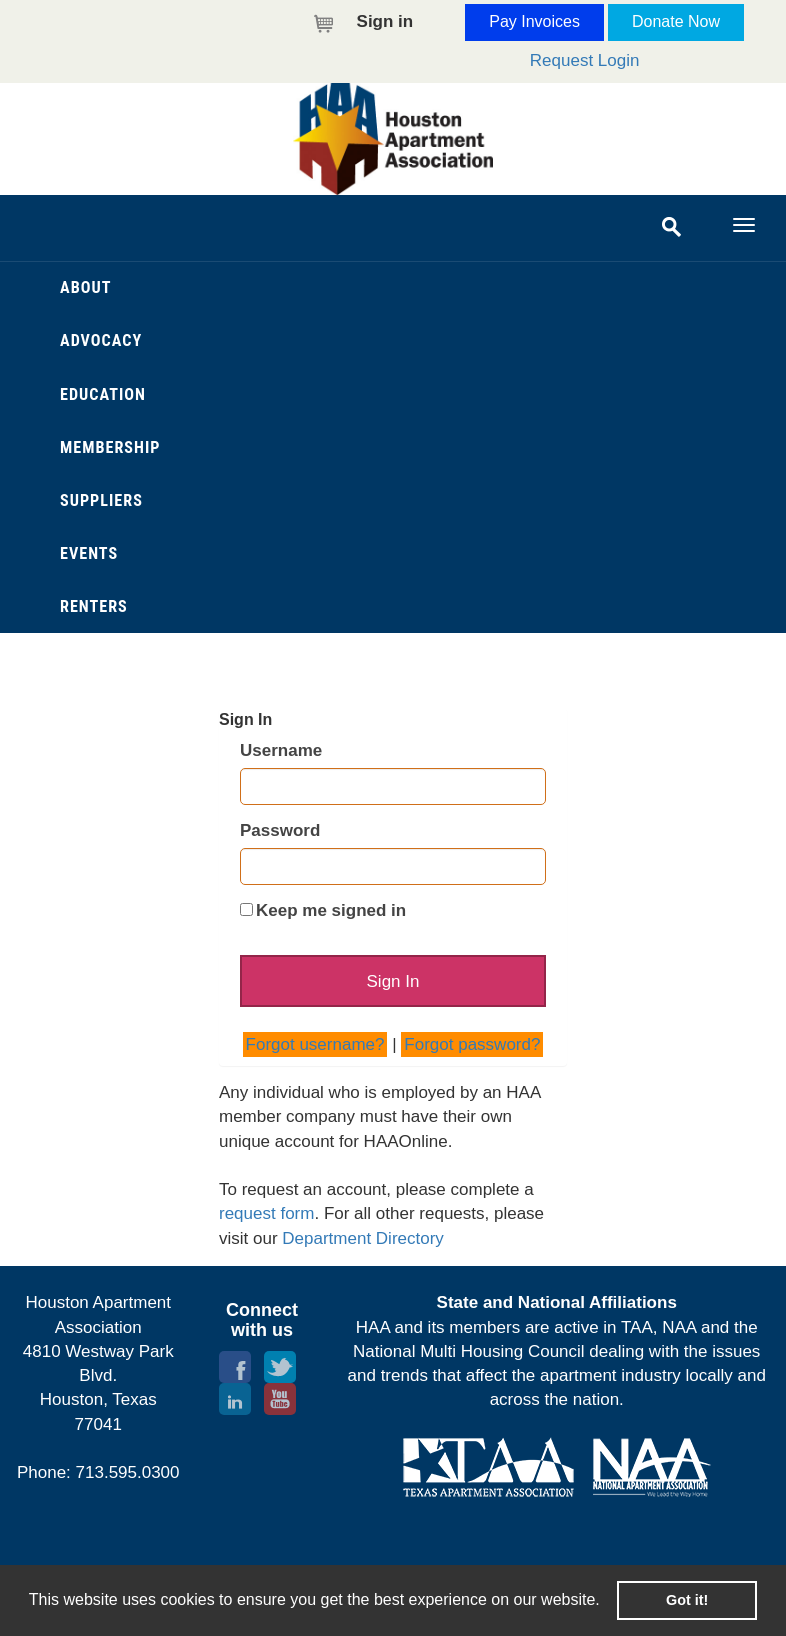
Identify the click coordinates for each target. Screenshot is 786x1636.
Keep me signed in (331, 910)
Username (281, 750)
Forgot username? (315, 1044)
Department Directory (363, 1238)
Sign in (385, 21)
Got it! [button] (687, 1600)
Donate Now (676, 21)
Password (280, 830)
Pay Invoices (534, 21)
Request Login (585, 60)
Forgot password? (472, 1044)
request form (266, 1213)
